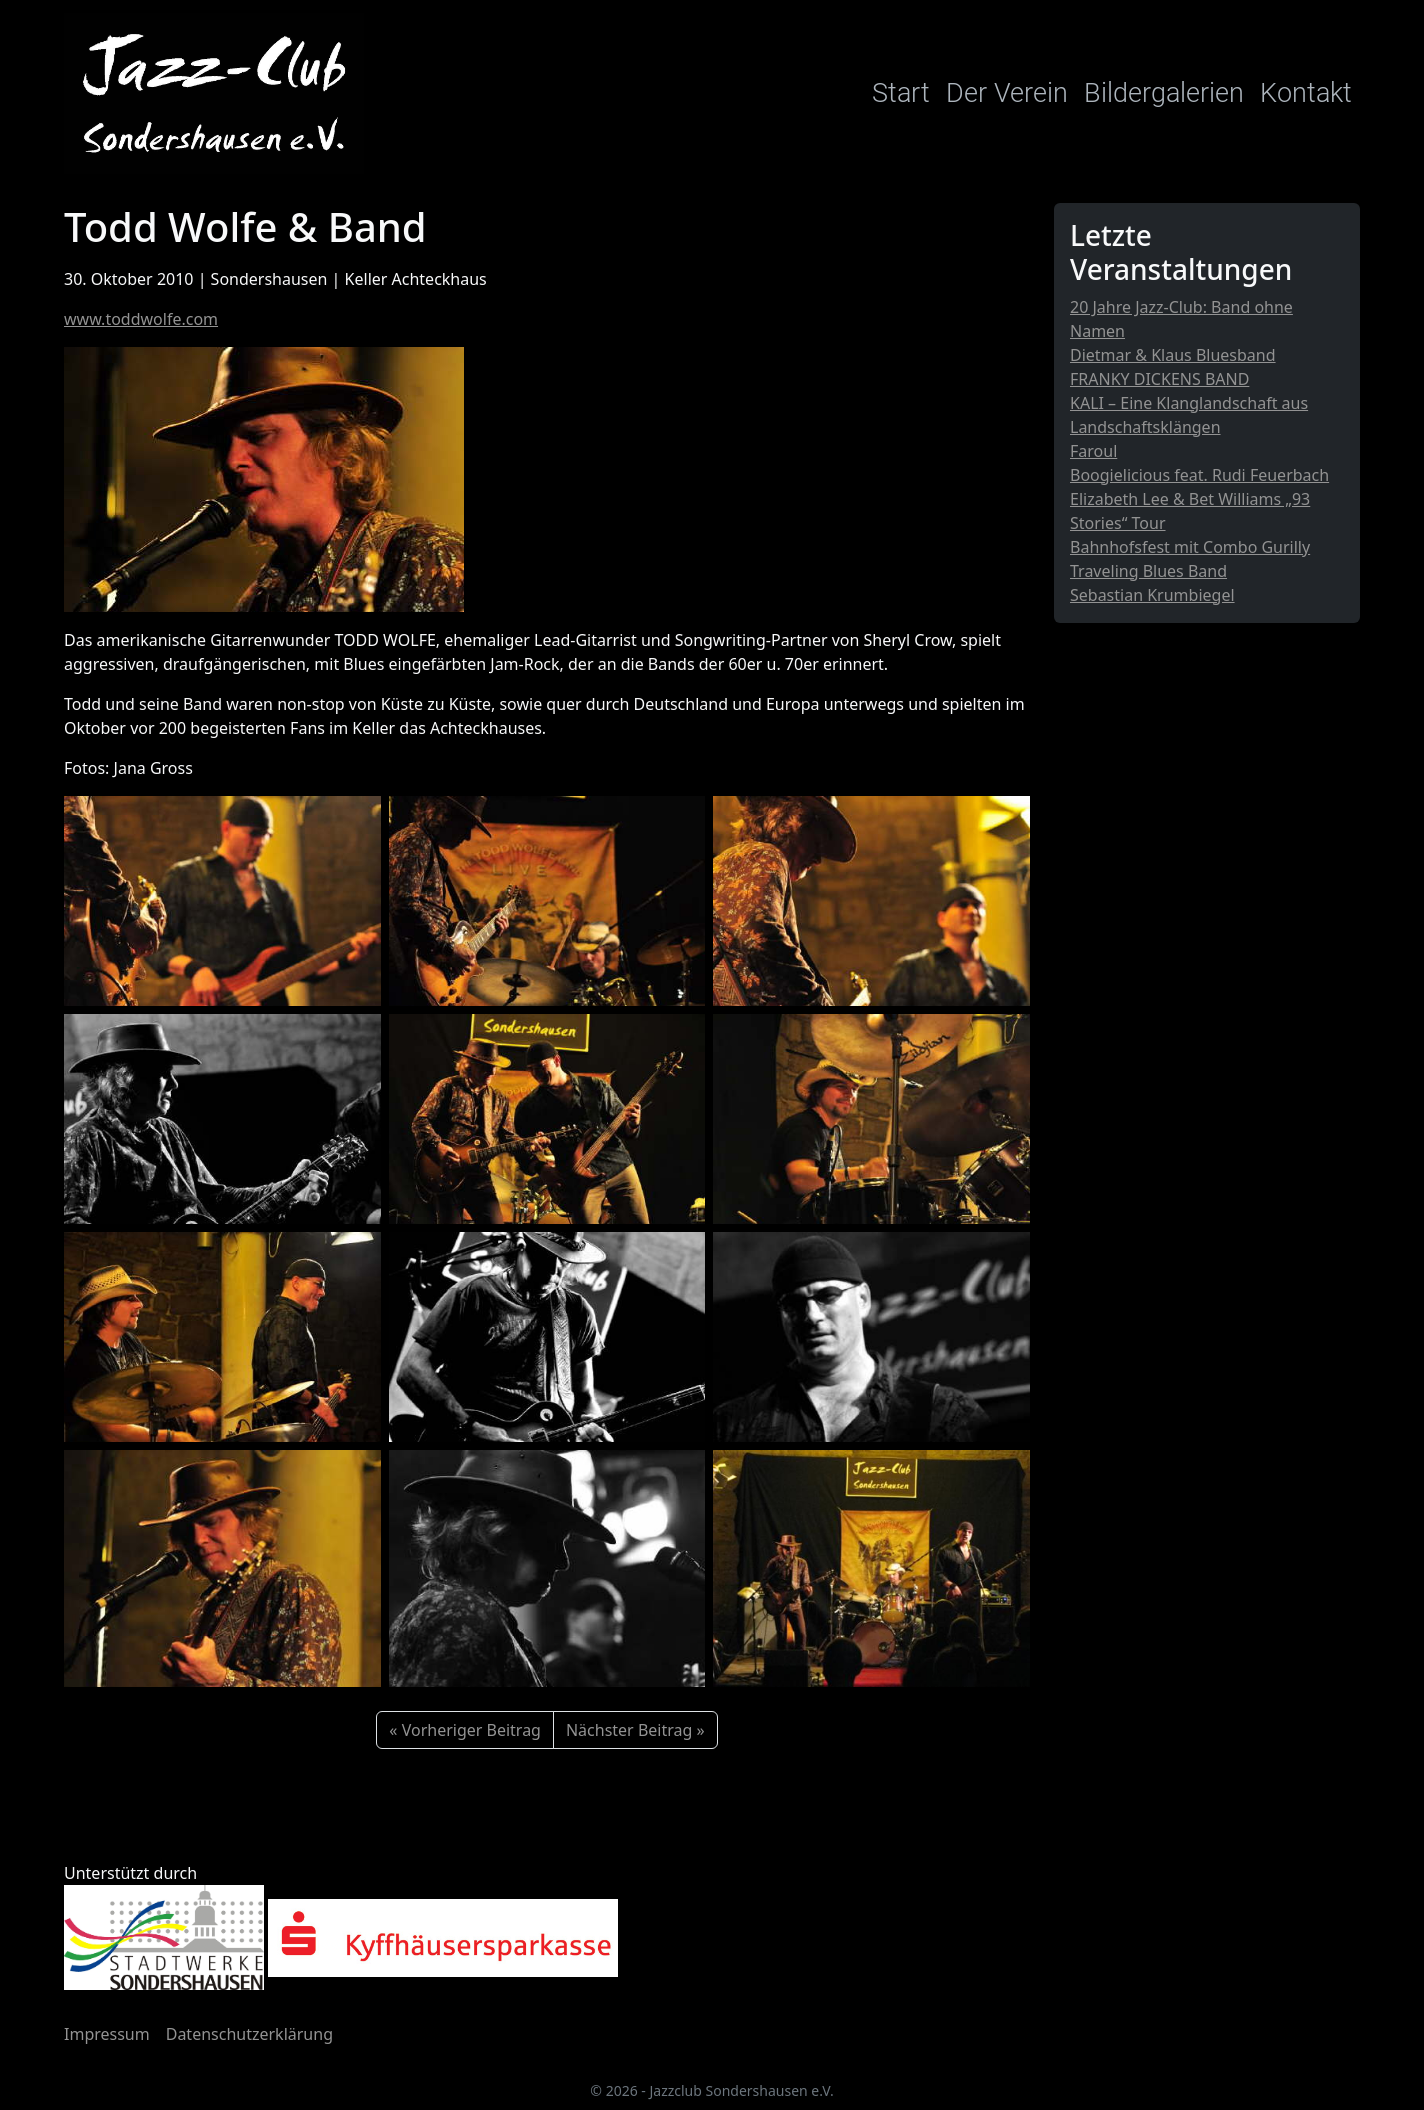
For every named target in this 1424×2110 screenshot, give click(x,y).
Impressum (107, 2034)
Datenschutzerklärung (249, 2034)
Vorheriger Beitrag (471, 1730)
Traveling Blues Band (1148, 571)
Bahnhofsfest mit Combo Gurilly (1190, 547)
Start (901, 93)
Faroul (1093, 451)
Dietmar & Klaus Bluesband (1173, 355)
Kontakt (1306, 93)
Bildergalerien (1164, 93)
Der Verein (1007, 93)
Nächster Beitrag (629, 1730)
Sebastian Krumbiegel (1152, 595)
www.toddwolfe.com (141, 319)
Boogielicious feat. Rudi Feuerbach (1199, 475)
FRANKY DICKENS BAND (1159, 379)
